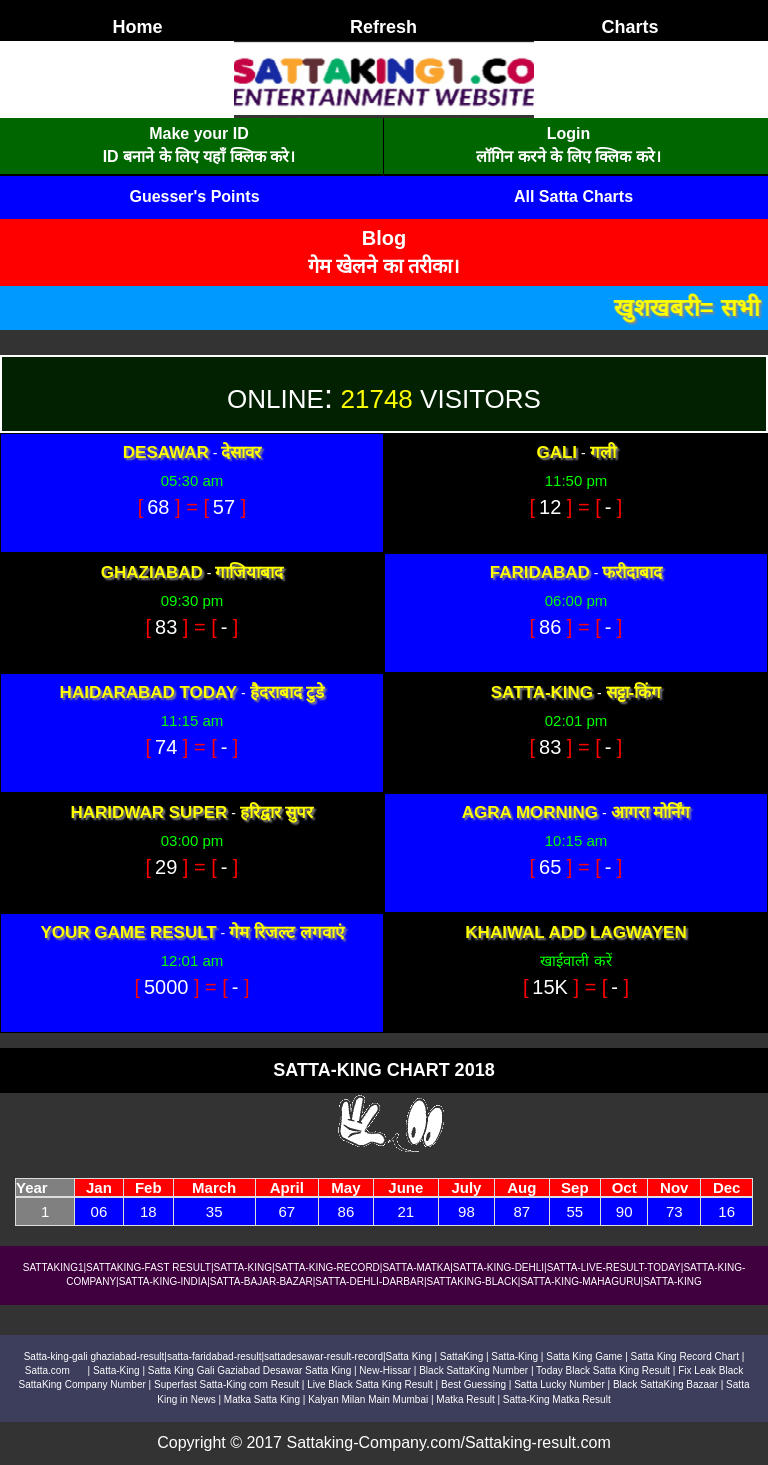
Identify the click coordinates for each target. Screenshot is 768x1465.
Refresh (383, 27)
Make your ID (199, 133)
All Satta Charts (573, 196)
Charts (629, 27)
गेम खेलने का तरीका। (384, 266)
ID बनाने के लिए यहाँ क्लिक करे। (199, 156)
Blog (384, 238)
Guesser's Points (194, 196)
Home (137, 27)
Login (569, 133)
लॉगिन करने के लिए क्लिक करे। (568, 156)
